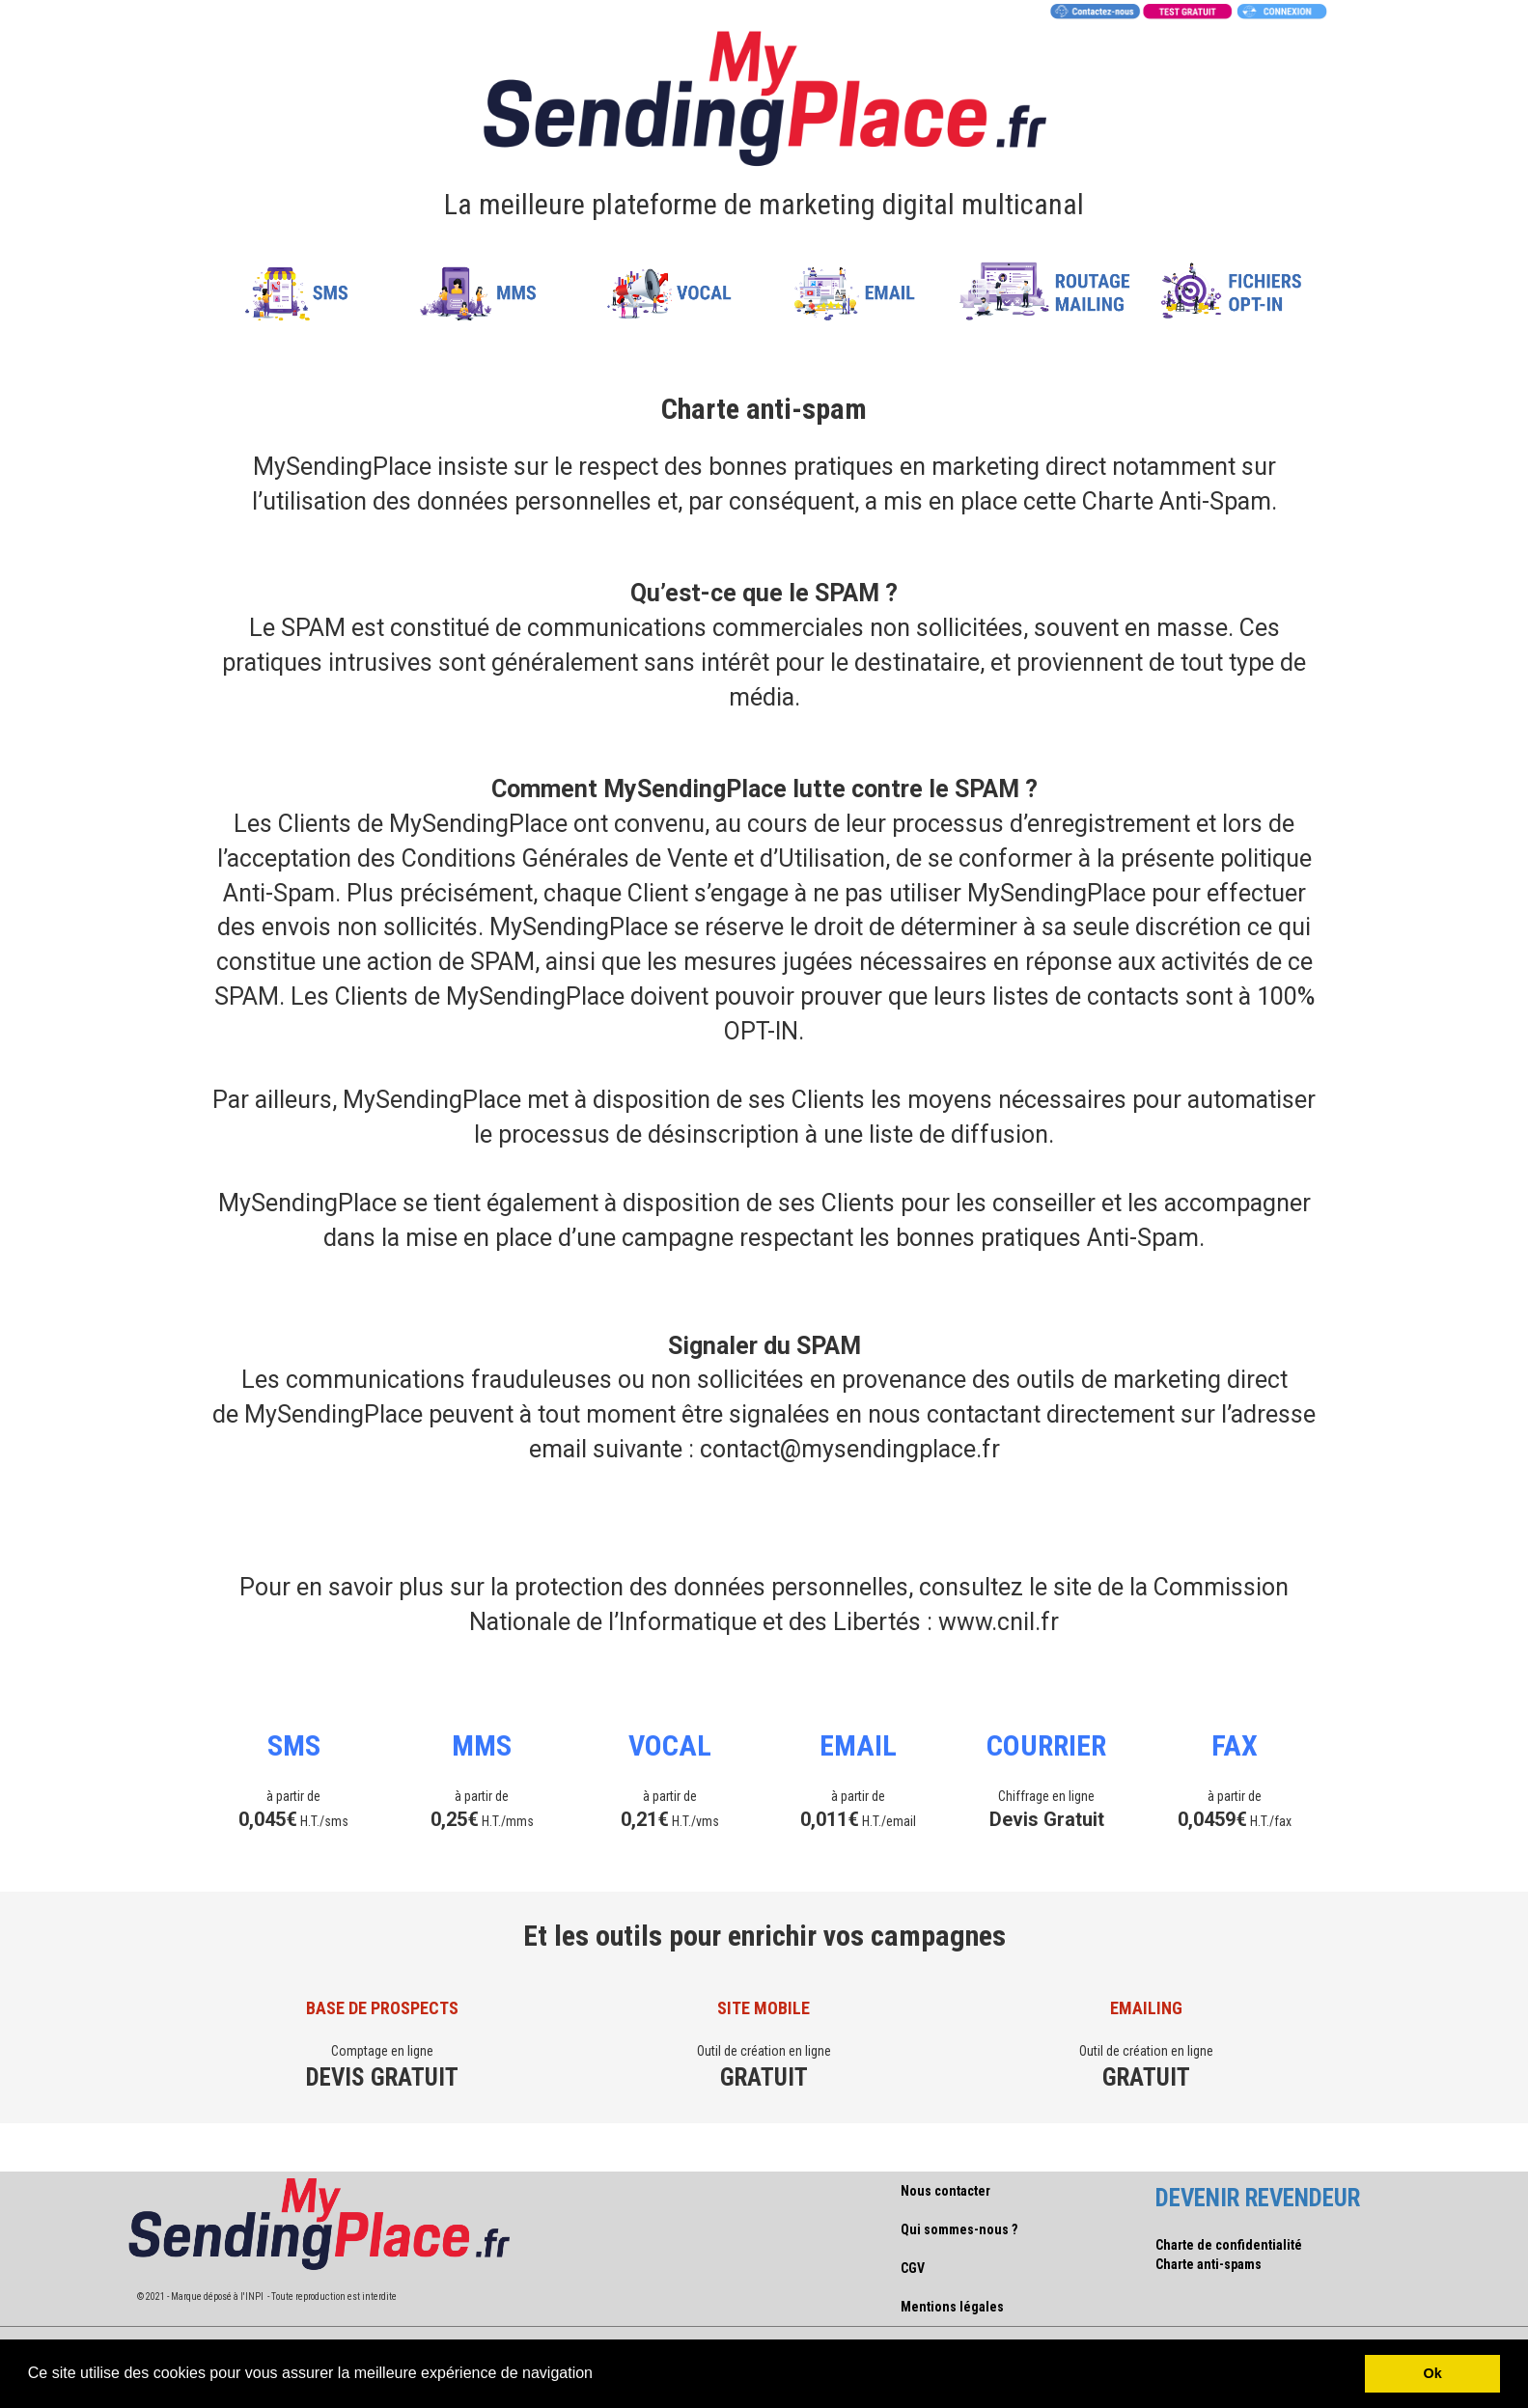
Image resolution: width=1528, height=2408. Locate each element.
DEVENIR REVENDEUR (1257, 2198)
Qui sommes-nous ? (959, 2229)
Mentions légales (952, 2306)
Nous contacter (945, 2191)
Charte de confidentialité (1228, 2245)
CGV (913, 2268)
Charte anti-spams (1208, 2264)
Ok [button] (1433, 2373)
